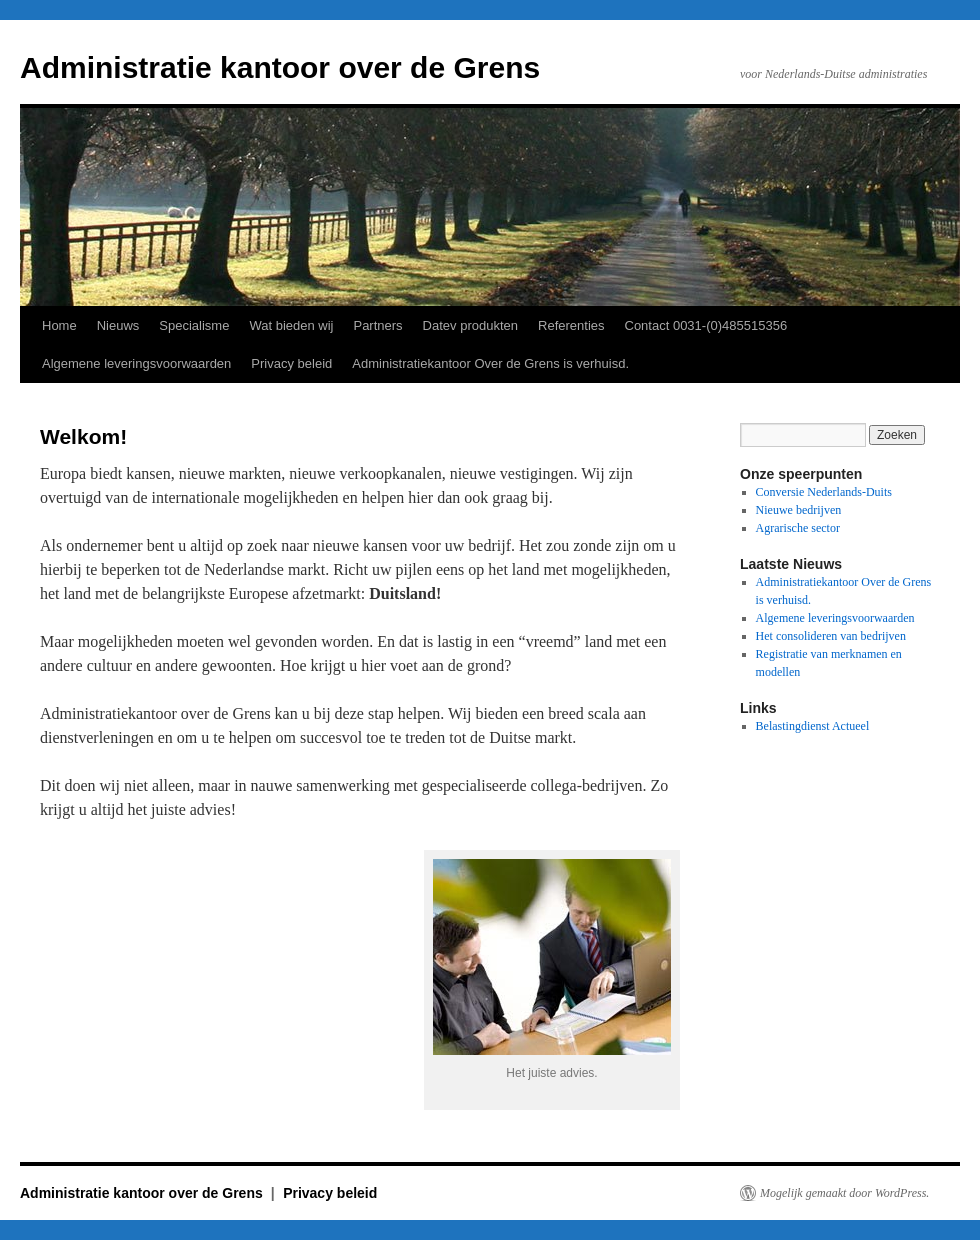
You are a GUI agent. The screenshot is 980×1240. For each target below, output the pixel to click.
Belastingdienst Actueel (813, 726)
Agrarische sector (798, 528)
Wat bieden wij (291, 325)
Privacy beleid (291, 363)
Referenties (571, 325)
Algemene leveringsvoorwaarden (136, 363)
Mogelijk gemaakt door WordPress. (844, 1193)
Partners (377, 325)
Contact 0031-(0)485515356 (706, 325)
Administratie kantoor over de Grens (280, 67)
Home (59, 325)
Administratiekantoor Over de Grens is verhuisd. (490, 363)
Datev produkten (470, 325)
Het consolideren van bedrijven (831, 636)
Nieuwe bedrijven (799, 510)
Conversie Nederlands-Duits (824, 492)
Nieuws (118, 325)
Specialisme (194, 325)
